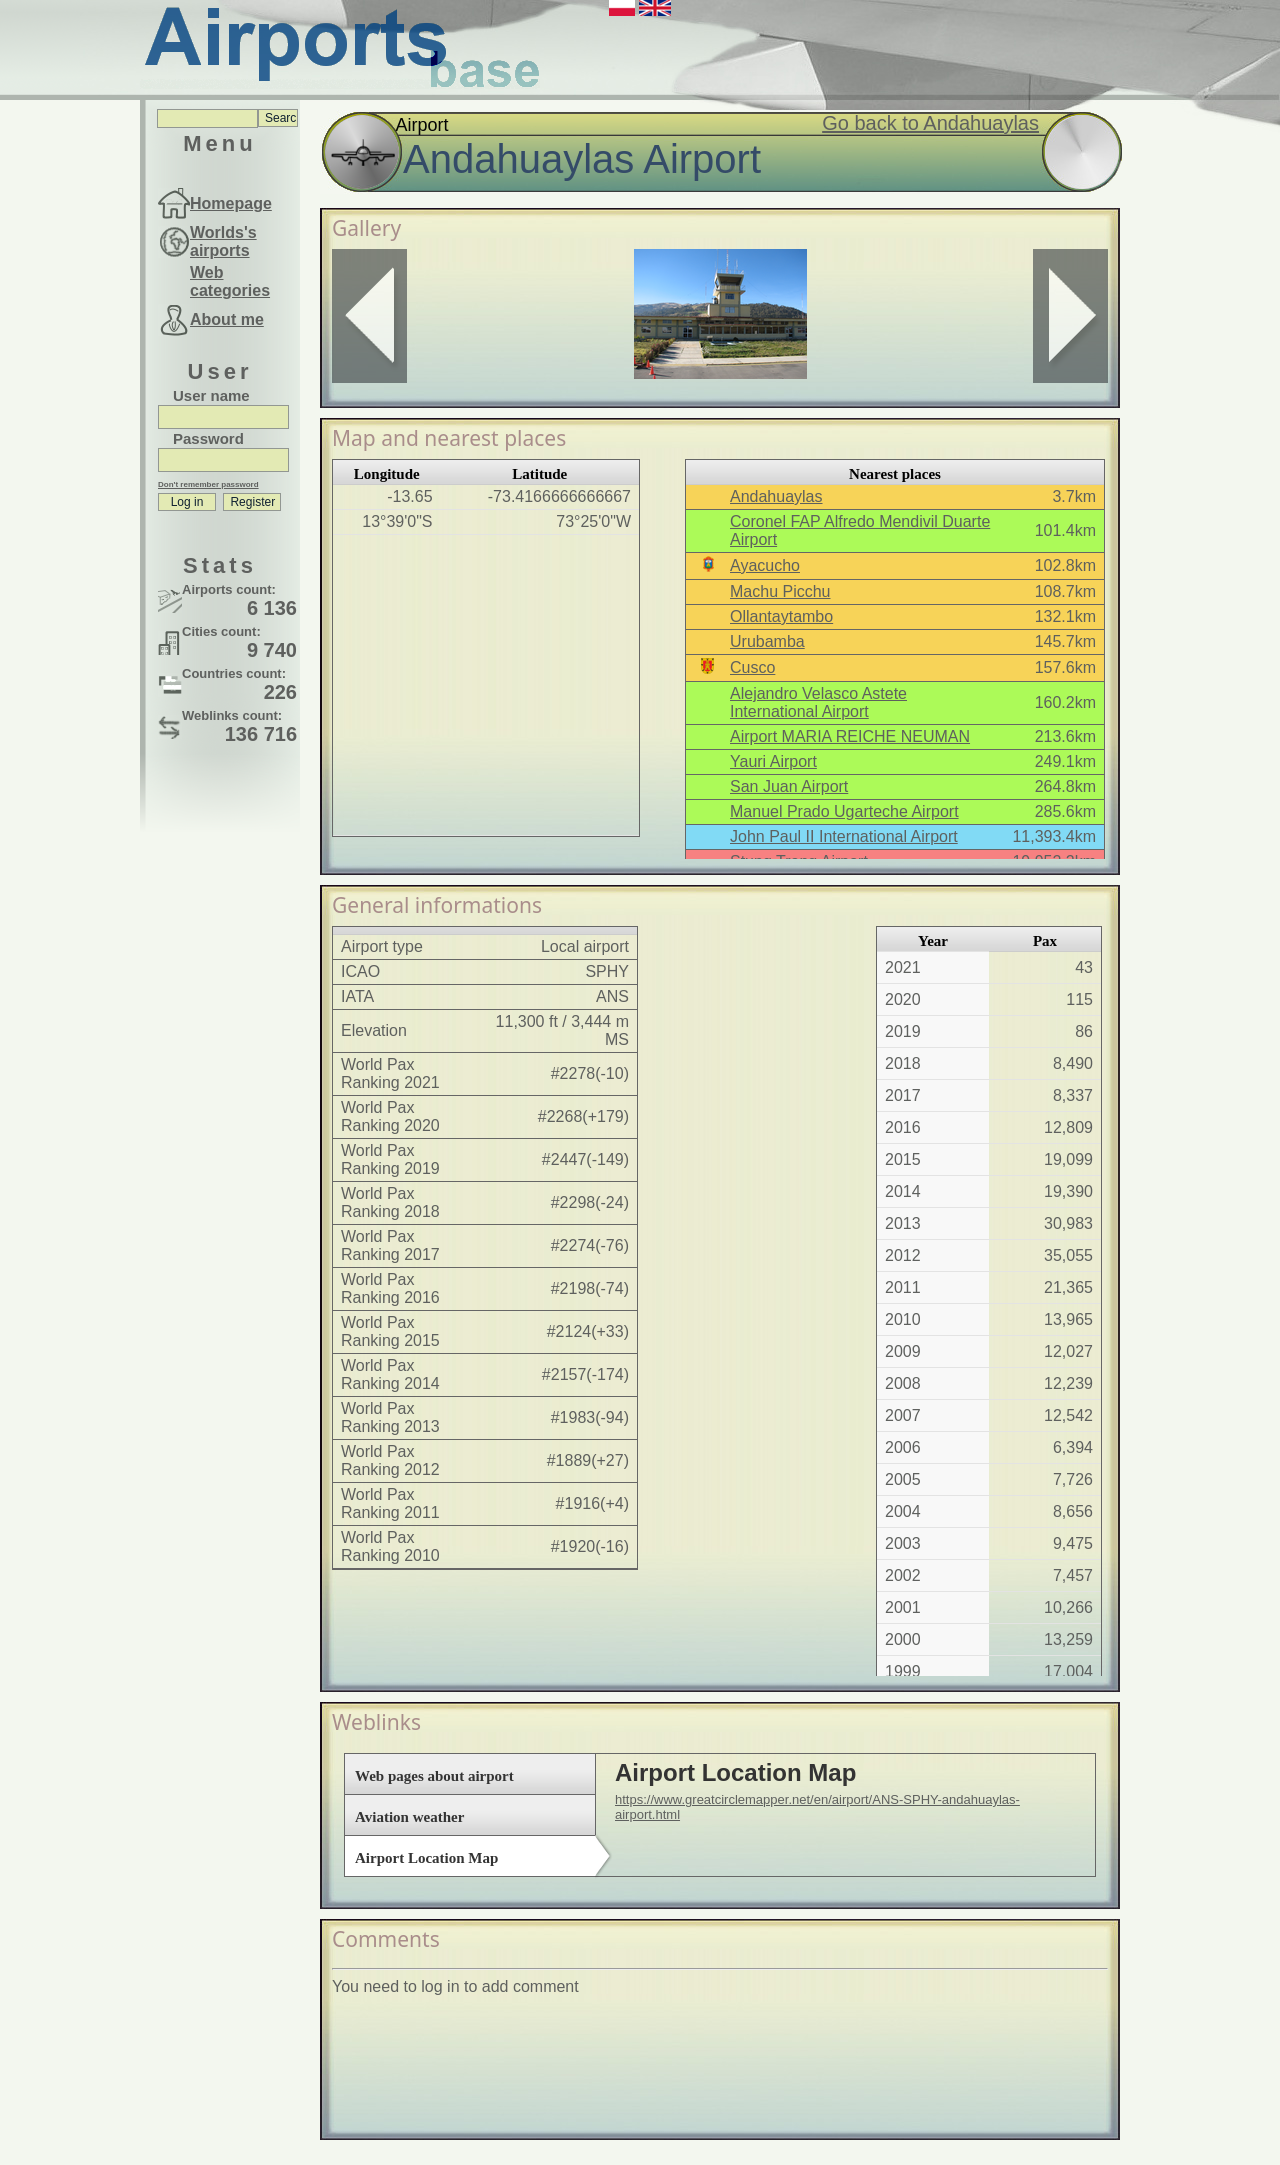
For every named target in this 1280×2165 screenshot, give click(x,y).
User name (211, 395)
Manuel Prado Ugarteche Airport (844, 811)
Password (208, 438)
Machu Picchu (780, 591)
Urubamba (767, 641)
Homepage (231, 203)
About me (227, 319)
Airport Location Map (426, 1858)
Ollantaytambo (781, 616)
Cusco (752, 667)
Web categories (230, 281)
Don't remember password (208, 484)
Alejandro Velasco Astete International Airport (818, 702)
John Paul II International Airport (844, 836)
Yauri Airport (773, 761)
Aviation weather (409, 1817)
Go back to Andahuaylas (930, 123)
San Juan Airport (789, 786)
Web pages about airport (434, 1776)
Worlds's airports (223, 241)
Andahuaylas (776, 496)
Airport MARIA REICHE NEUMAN (850, 736)
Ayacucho (765, 565)
